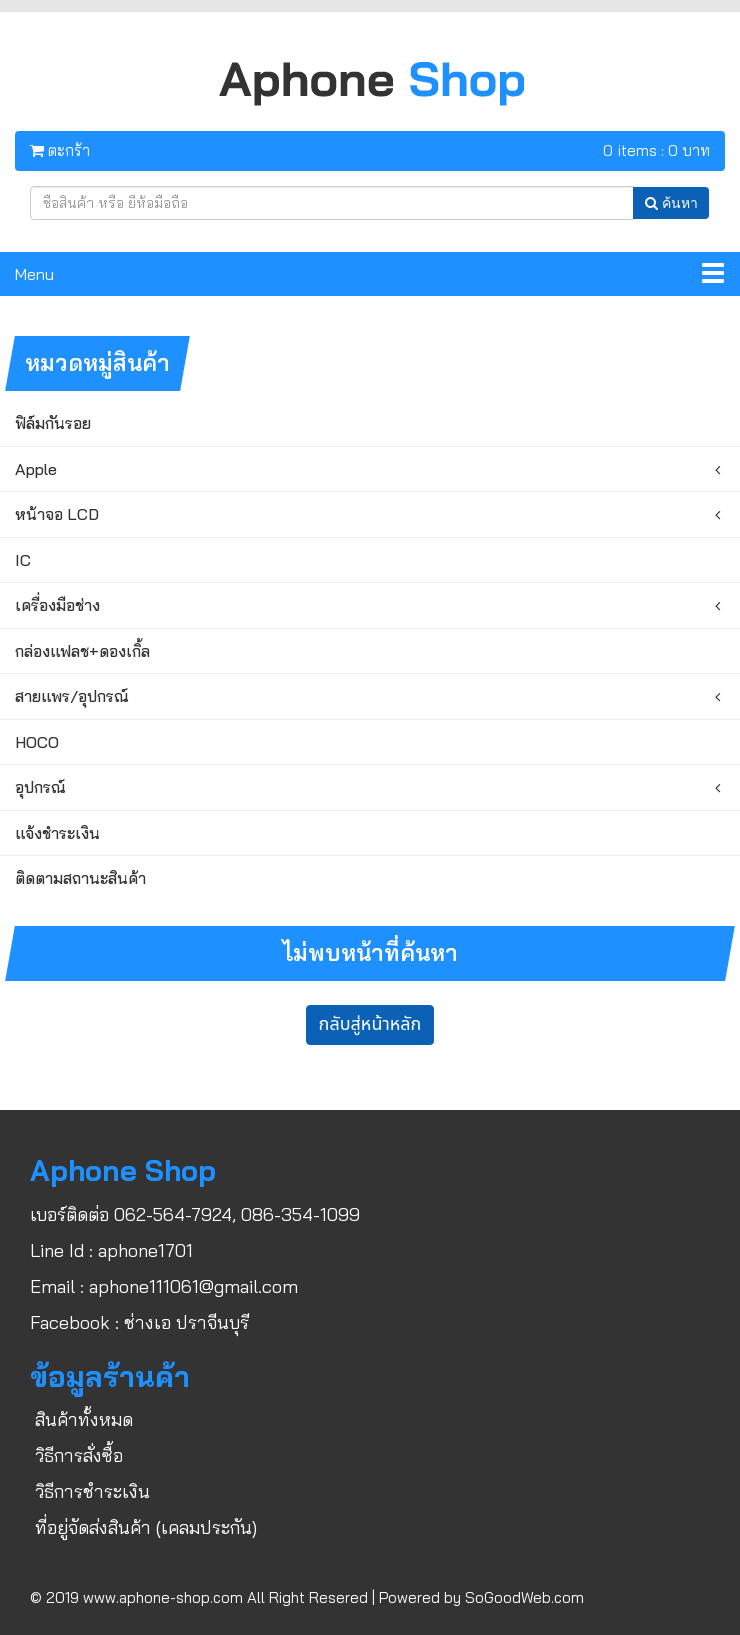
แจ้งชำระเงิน (57, 833)
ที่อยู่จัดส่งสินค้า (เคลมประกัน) (146, 1527)
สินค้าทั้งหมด (84, 1419)
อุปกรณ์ (40, 787)
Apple (36, 469)
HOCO (37, 742)
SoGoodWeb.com (524, 1597)
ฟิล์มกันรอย (53, 423)
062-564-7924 (173, 1214)
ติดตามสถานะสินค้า (80, 878)
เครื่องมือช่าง (57, 605)
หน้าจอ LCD (57, 514)
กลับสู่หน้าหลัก (370, 1024)
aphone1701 (145, 1250)
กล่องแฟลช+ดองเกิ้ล (82, 651)
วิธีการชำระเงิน (92, 1491)
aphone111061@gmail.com (193, 1286)
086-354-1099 (300, 1214)
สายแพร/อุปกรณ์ (72, 696)
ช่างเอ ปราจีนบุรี (186, 1322)
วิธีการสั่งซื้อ (79, 1455)
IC (23, 560)
